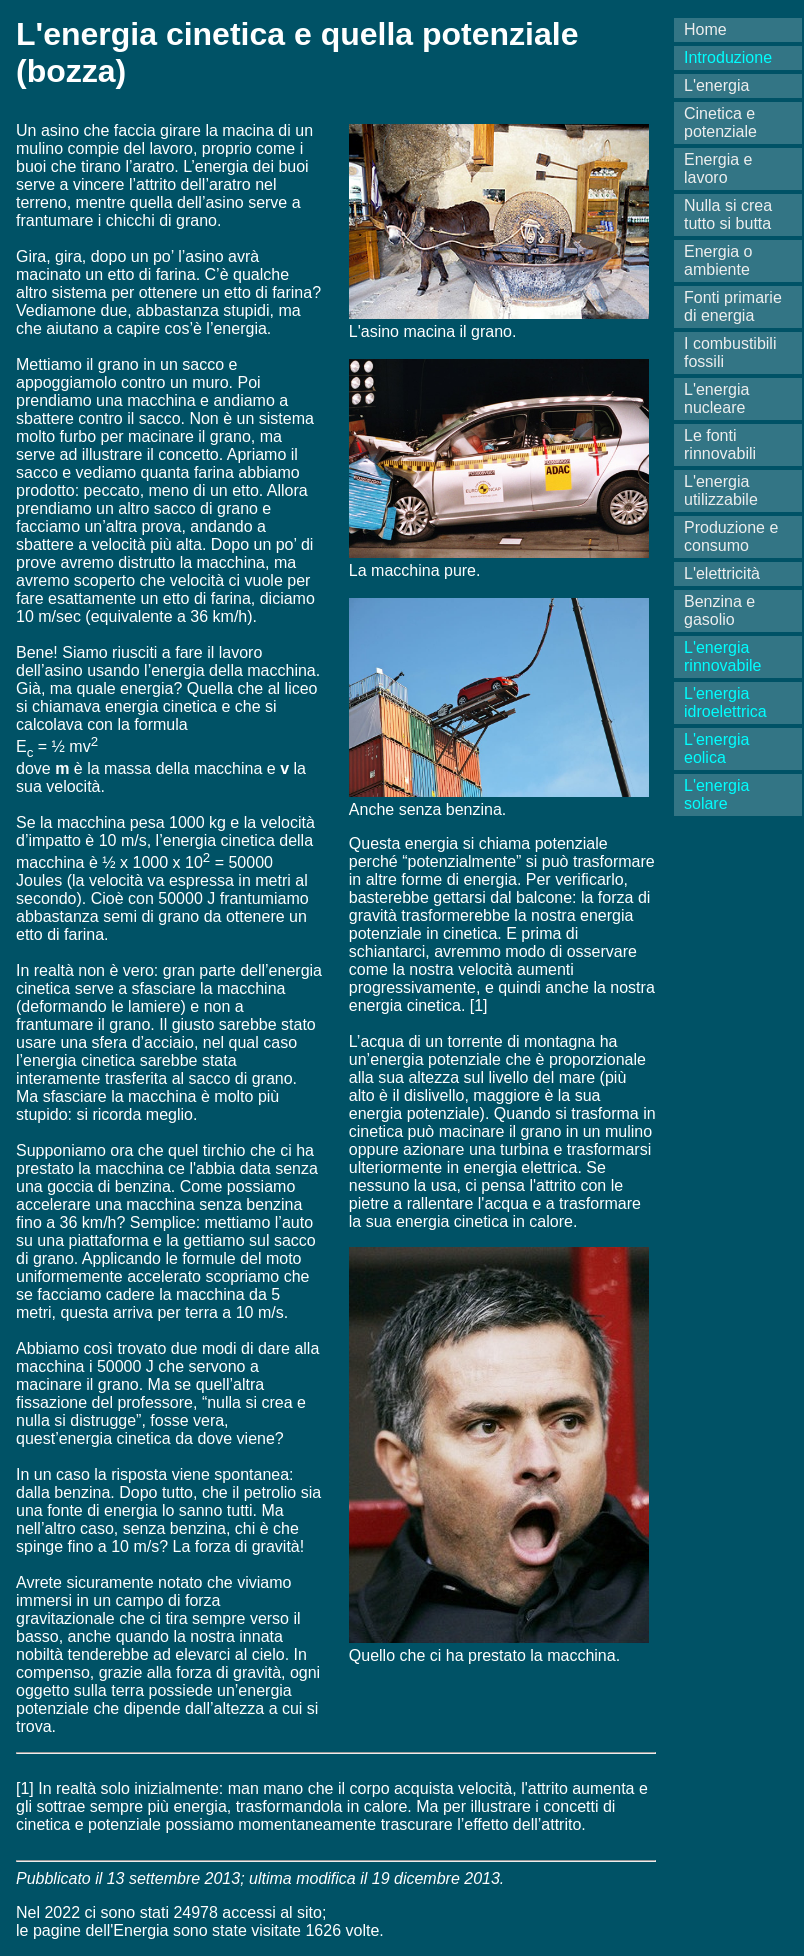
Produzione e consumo (731, 536)
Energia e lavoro (718, 168)
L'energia (716, 85)
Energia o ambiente (718, 260)
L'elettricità (722, 573)
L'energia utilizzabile (721, 490)
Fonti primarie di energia (733, 306)
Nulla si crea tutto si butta (728, 214)
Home (705, 29)
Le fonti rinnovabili (720, 444)
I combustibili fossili (730, 352)
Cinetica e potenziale (720, 122)
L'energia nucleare (716, 398)
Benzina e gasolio (719, 610)
